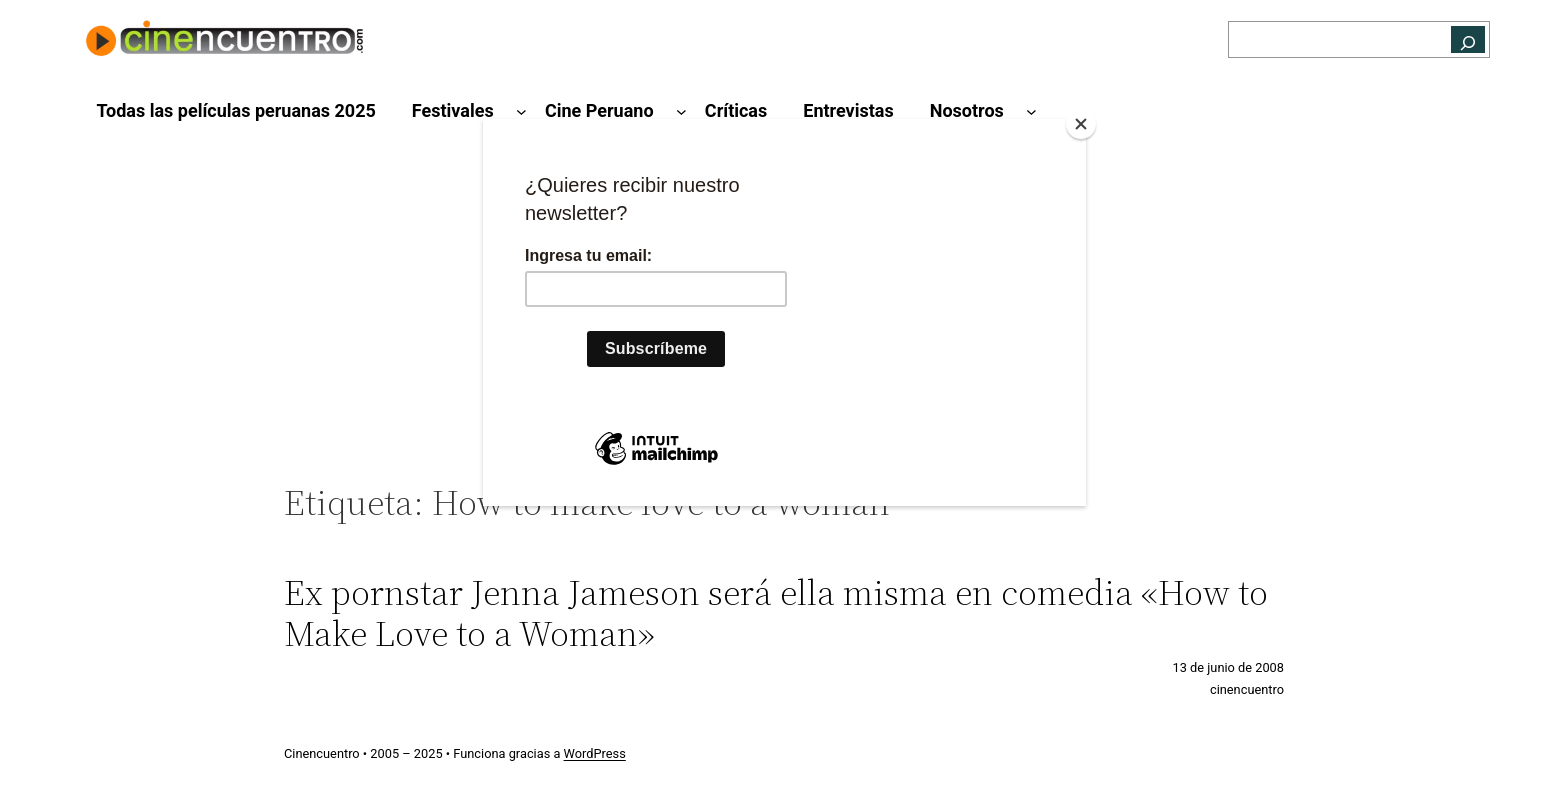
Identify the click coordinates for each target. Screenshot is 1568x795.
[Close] (1081, 124)
